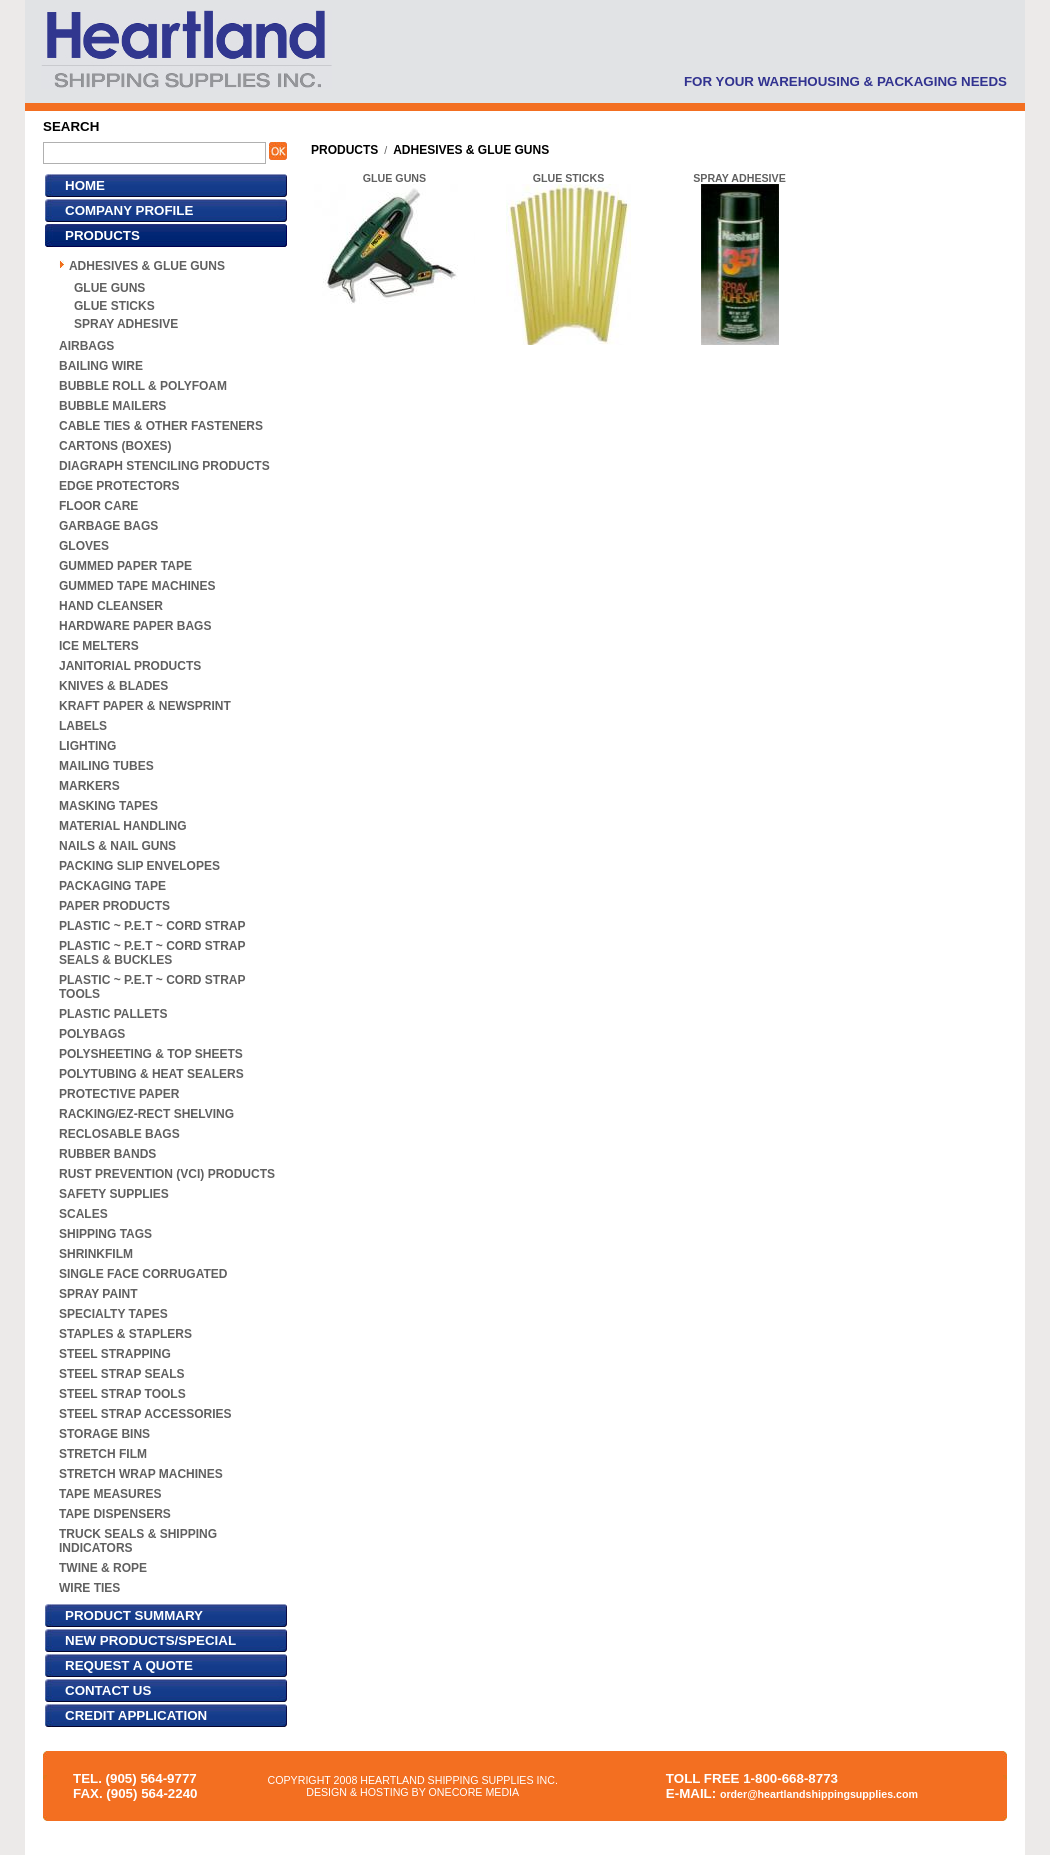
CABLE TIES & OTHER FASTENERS (161, 426)
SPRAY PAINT (98, 1294)
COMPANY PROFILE (129, 210)
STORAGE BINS (104, 1434)
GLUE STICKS (114, 306)
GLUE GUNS (109, 288)
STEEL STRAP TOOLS (122, 1394)
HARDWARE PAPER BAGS (135, 626)
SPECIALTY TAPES (113, 1314)
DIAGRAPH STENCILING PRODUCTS (164, 466)
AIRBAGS (86, 346)
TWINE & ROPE (103, 1568)
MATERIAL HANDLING (123, 826)
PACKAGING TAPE (112, 886)
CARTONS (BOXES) (115, 446)
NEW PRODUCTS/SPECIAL (150, 1640)
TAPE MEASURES (110, 1494)
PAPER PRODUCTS (114, 906)
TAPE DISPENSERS (115, 1514)
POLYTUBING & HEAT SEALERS (151, 1074)
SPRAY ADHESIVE (126, 324)
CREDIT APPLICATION (136, 1715)
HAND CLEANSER (111, 606)
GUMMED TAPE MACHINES (137, 586)
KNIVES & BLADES (113, 686)
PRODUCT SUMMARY (134, 1615)
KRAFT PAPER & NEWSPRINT (145, 706)
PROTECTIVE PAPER (119, 1094)
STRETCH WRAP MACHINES (141, 1474)
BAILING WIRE (101, 366)
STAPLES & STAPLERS (125, 1334)
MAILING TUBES (106, 766)
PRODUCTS (102, 235)
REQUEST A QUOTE (129, 1665)
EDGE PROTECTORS (119, 486)
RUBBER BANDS (107, 1154)
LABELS (83, 726)
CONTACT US (108, 1690)
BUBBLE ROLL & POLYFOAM (143, 386)
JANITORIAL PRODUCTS (130, 666)
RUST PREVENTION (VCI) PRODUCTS (167, 1174)
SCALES (83, 1214)
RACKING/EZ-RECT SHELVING (146, 1114)
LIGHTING (87, 746)
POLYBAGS (92, 1034)
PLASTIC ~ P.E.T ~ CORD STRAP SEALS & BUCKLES (152, 953)
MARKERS (89, 786)
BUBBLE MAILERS (112, 406)
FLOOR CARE (98, 506)
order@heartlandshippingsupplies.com (819, 1794)
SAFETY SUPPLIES (114, 1194)
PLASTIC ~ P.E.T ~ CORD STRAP (152, 926)
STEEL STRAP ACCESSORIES (145, 1414)
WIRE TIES (89, 1588)
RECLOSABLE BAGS (119, 1134)
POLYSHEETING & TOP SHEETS (151, 1054)
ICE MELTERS (99, 646)
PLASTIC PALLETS (113, 1014)
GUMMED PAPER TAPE (125, 566)
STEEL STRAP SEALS (122, 1374)
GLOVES (84, 546)
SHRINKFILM (96, 1254)
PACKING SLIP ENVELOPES (139, 866)
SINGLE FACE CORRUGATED (143, 1274)
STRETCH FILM (103, 1454)
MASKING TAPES (108, 806)
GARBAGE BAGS (108, 526)
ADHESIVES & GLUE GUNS (147, 266)
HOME (85, 185)
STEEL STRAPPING (115, 1354)
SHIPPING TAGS (105, 1234)
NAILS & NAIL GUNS (117, 846)
